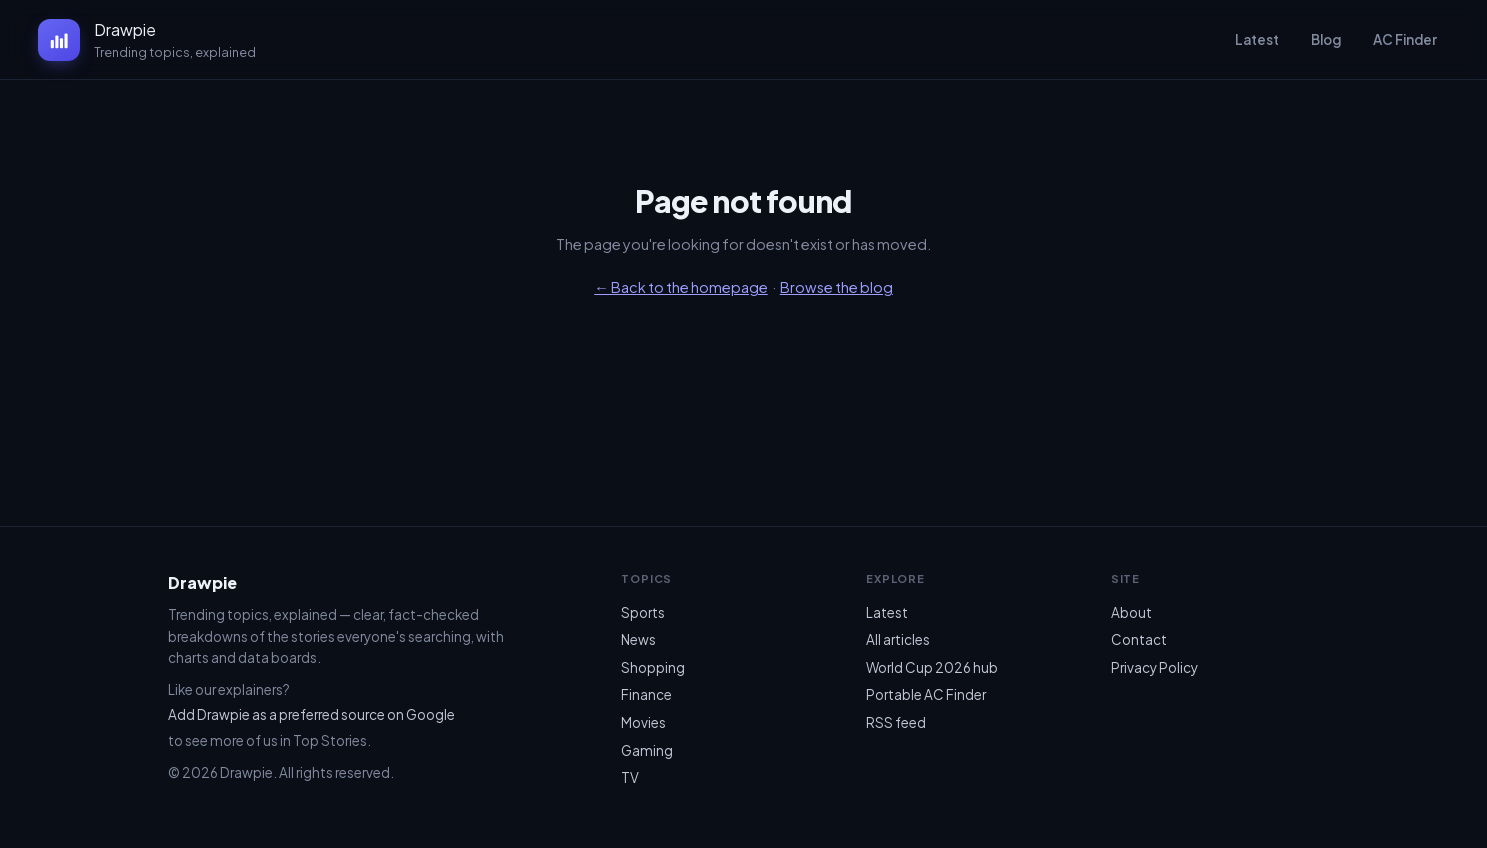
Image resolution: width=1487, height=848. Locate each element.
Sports (643, 612)
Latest (1257, 39)
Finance (646, 694)
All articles (898, 639)
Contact (1139, 639)
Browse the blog (836, 287)
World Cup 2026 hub (932, 667)
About (1131, 612)
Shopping (653, 667)
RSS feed (896, 722)
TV (630, 777)
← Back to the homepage (681, 287)
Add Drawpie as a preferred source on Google (311, 714)
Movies (643, 722)
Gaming (647, 750)
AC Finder (1405, 39)
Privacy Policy (1154, 667)
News (638, 639)
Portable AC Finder (926, 694)
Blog (1326, 39)
